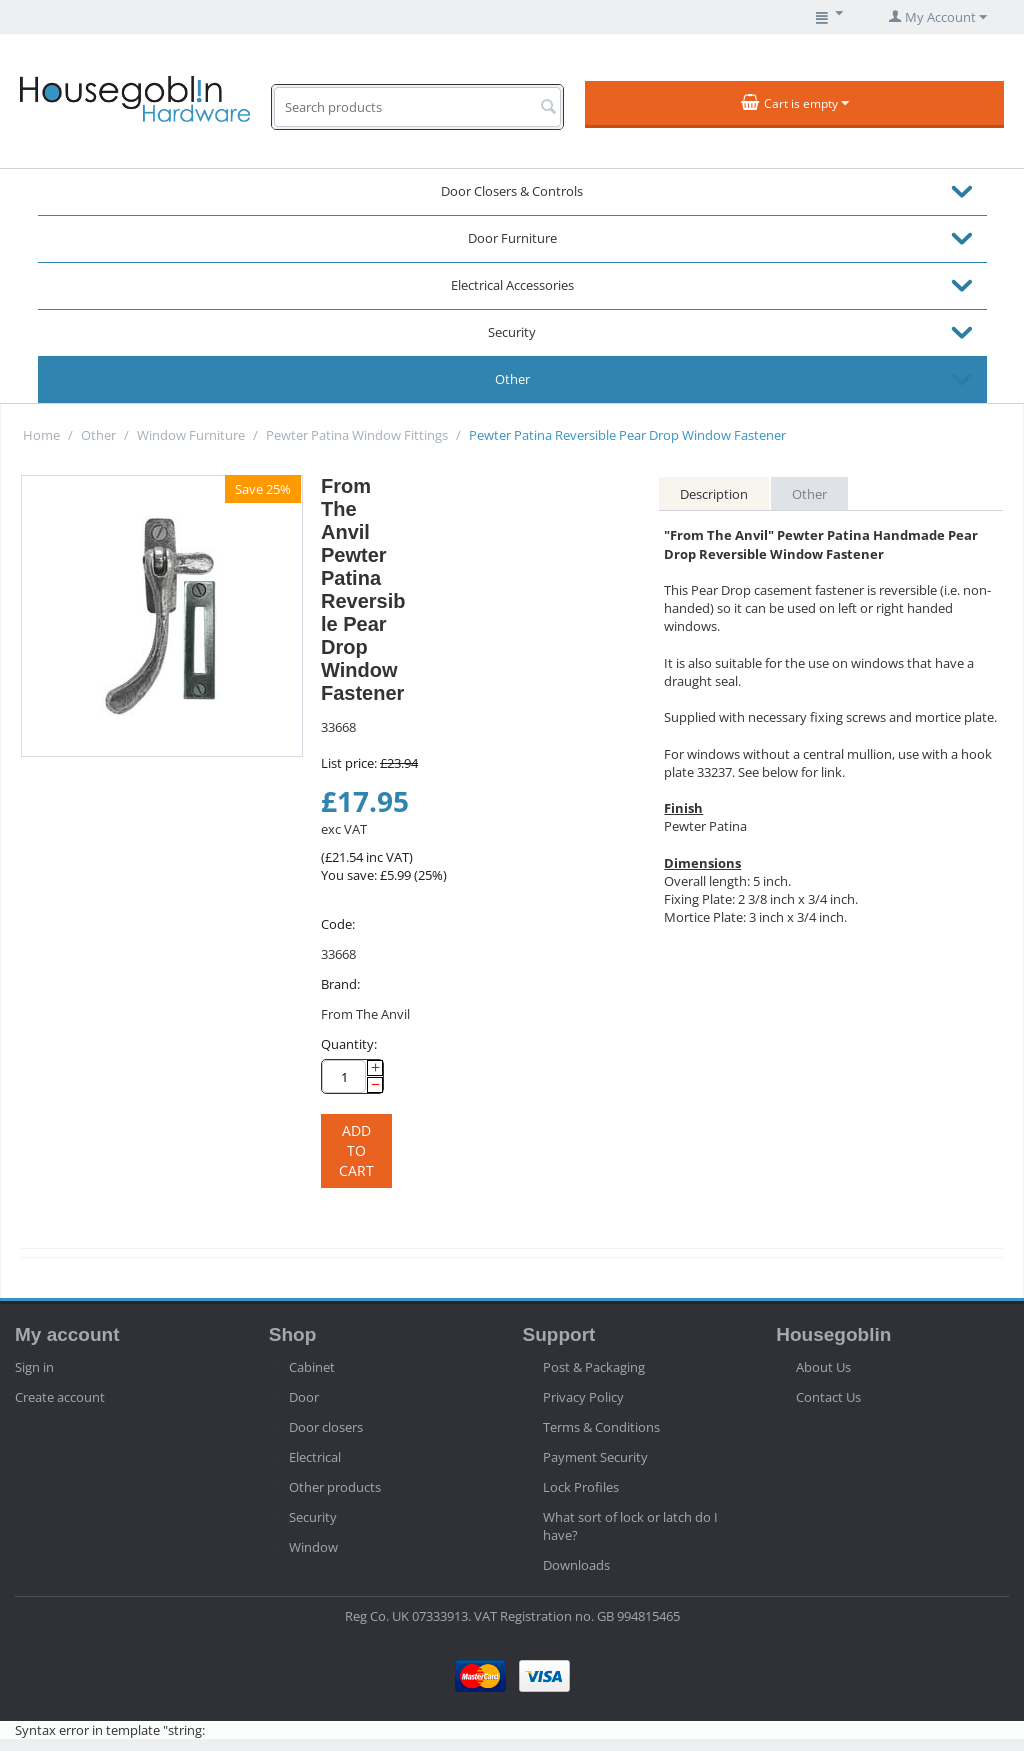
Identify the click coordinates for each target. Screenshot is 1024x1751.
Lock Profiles (581, 1487)
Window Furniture (191, 435)
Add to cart (356, 1150)
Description (714, 494)
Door (304, 1397)
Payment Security (595, 1457)
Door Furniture (512, 238)
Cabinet (312, 1367)
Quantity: (349, 1044)
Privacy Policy (583, 1397)
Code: (338, 924)
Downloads (576, 1565)
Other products (335, 1487)
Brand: (340, 984)
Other (512, 379)
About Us (823, 1367)
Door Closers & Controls (512, 191)
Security (512, 332)
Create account (60, 1397)
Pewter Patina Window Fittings (357, 435)
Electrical (315, 1457)
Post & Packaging (594, 1367)
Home (41, 435)
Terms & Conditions (601, 1427)
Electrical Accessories (512, 285)
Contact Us (828, 1397)
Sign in (34, 1367)
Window (313, 1547)
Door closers (326, 1427)
